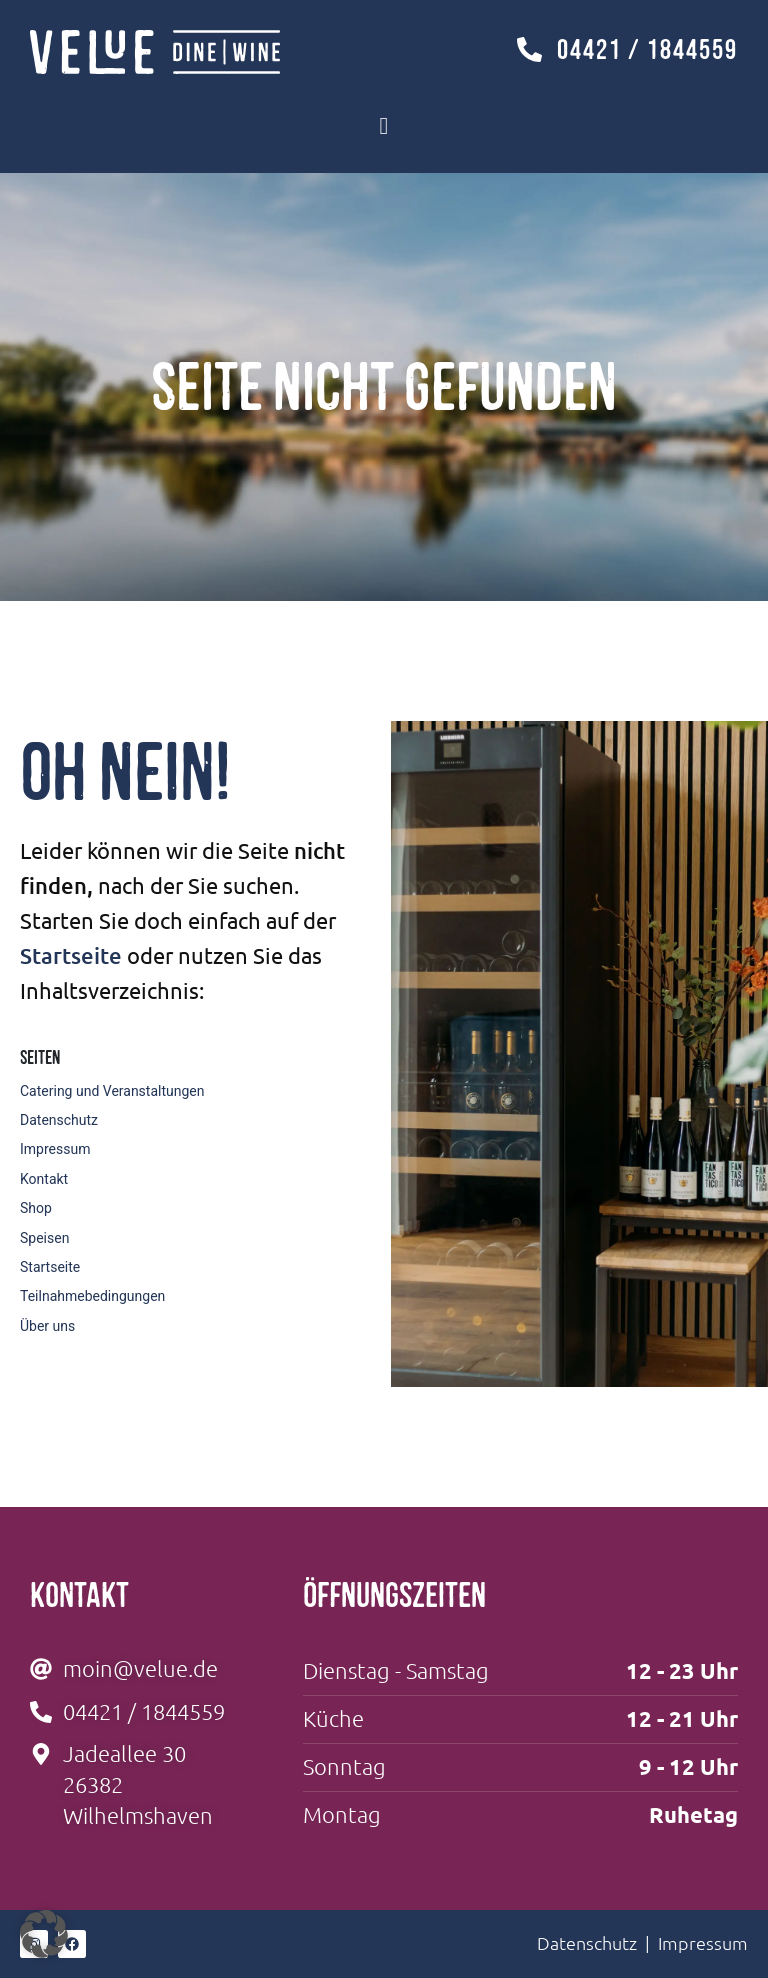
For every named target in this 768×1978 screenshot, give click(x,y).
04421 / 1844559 (647, 49)
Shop (36, 1208)
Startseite (71, 955)
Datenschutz (59, 1120)
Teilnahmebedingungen (92, 1296)
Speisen (44, 1238)
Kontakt (44, 1179)
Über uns (47, 1326)
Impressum (55, 1149)
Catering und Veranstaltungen (112, 1091)
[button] (44, 1934)
